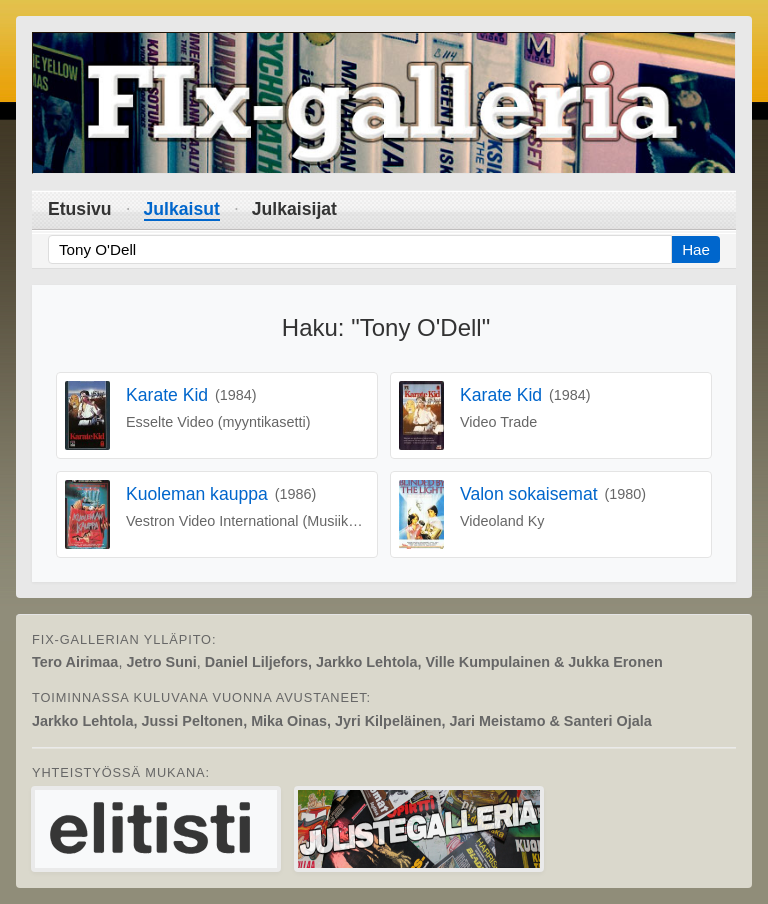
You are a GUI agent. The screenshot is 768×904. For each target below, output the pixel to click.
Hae (696, 249)
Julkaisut (182, 209)
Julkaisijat (294, 209)
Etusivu (80, 209)
